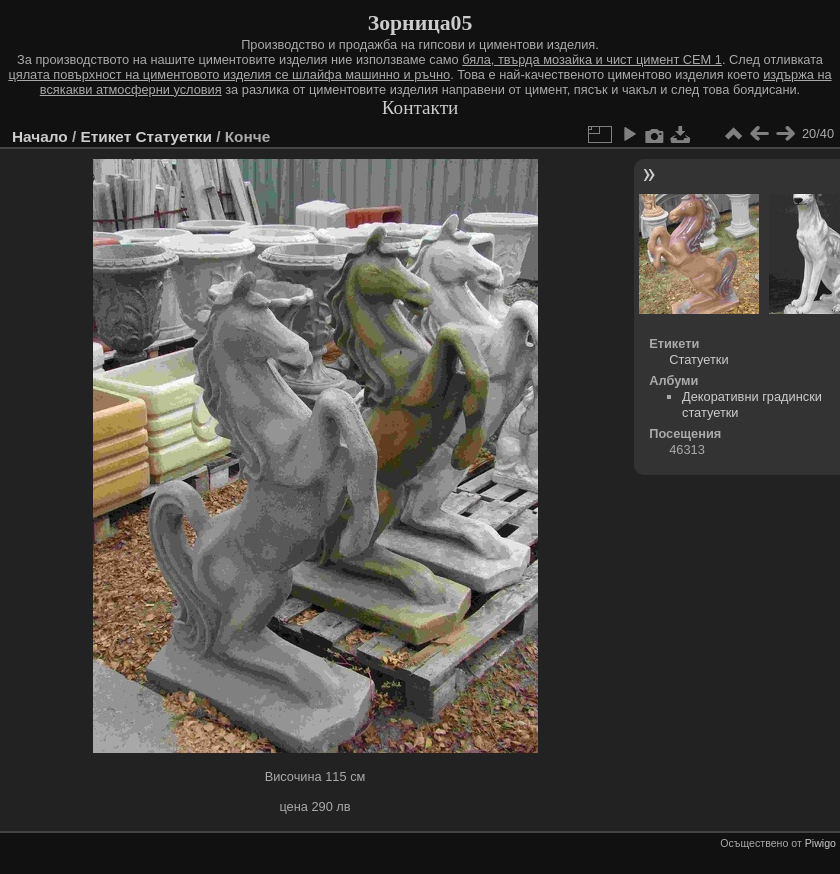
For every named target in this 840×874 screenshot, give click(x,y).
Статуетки (174, 136)
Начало (40, 136)
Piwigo (820, 843)
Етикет (105, 136)
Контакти (420, 107)
